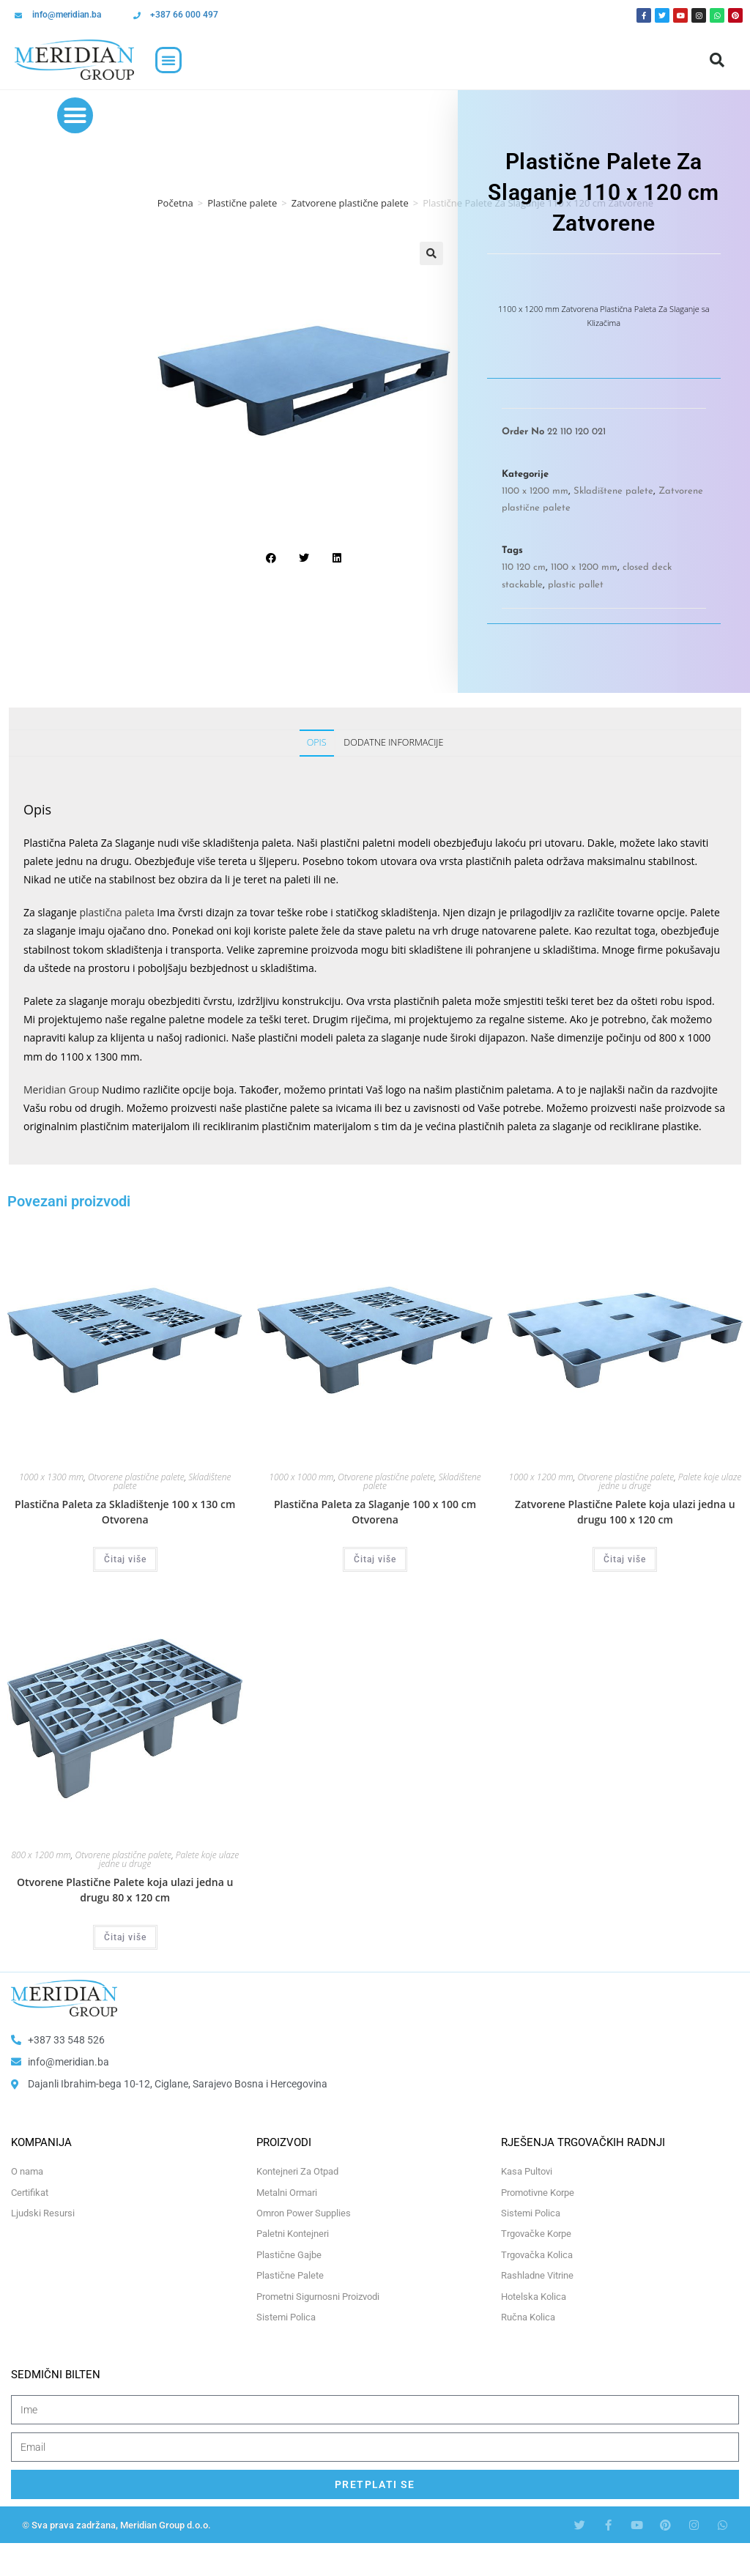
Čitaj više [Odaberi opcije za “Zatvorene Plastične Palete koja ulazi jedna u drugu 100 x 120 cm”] (625, 1559)
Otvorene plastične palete (136, 1477)
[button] (168, 60)
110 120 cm (524, 567)
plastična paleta (116, 912)
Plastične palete (242, 202)
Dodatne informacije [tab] (393, 742)
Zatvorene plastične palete (350, 202)
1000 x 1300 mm (51, 1477)
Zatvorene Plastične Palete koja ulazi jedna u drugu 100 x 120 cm (625, 1511)
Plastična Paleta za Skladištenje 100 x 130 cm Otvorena (125, 1511)
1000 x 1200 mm (541, 1477)
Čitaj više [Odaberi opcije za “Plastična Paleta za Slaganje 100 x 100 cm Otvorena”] (375, 1559)
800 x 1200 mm (41, 1855)
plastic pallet (576, 585)
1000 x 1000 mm (301, 1477)
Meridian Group (61, 1089)
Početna (175, 202)
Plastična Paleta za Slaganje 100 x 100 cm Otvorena (375, 1511)
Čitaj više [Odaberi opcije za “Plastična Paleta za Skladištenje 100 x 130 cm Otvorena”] (125, 1559)
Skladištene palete (613, 491)
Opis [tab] (317, 742)
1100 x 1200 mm (535, 491)
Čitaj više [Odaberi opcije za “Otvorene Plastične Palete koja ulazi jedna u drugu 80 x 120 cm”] (125, 1937)
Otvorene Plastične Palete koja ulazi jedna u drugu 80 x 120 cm (125, 1889)
